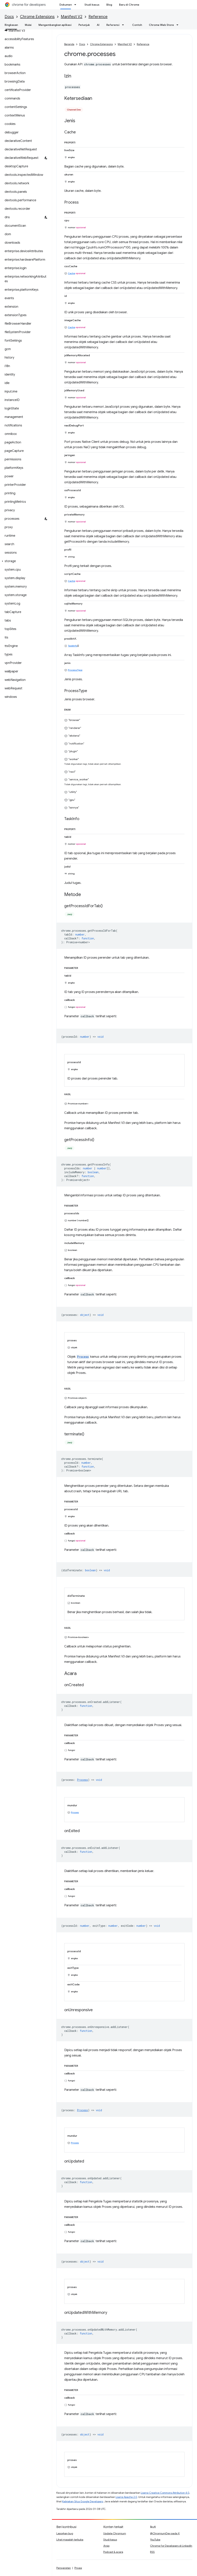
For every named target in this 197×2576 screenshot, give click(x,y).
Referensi (112, 25)
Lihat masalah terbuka (69, 2539)
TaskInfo (72, 645)
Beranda (69, 44)
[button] (25, 561)
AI (98, 25)
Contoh (137, 25)
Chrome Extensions (37, 16)
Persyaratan (63, 2567)
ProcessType (75, 670)
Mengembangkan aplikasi (55, 25)
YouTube (155, 2539)
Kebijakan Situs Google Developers (82, 2501)
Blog (109, 4)
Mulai (28, 25)
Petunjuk (84, 25)
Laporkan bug (64, 2533)
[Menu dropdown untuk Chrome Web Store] (178, 25)
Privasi (78, 2567)
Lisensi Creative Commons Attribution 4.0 (165, 2492)
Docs (9, 16)
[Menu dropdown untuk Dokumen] (76, 4)
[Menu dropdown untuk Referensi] (124, 25)
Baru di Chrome (129, 4)
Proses (75, 1812)
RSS (152, 2552)
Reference (98, 16)
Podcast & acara (113, 2552)
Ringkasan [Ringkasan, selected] (11, 25)
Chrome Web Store (161, 25)
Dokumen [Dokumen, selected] (65, 4)
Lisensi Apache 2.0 (126, 2497)
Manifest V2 (71, 16)
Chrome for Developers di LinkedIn (171, 2545)
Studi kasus (91, 4)
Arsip (106, 2545)
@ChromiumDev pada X (165, 2533)
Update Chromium (114, 2533)
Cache (71, 273)
